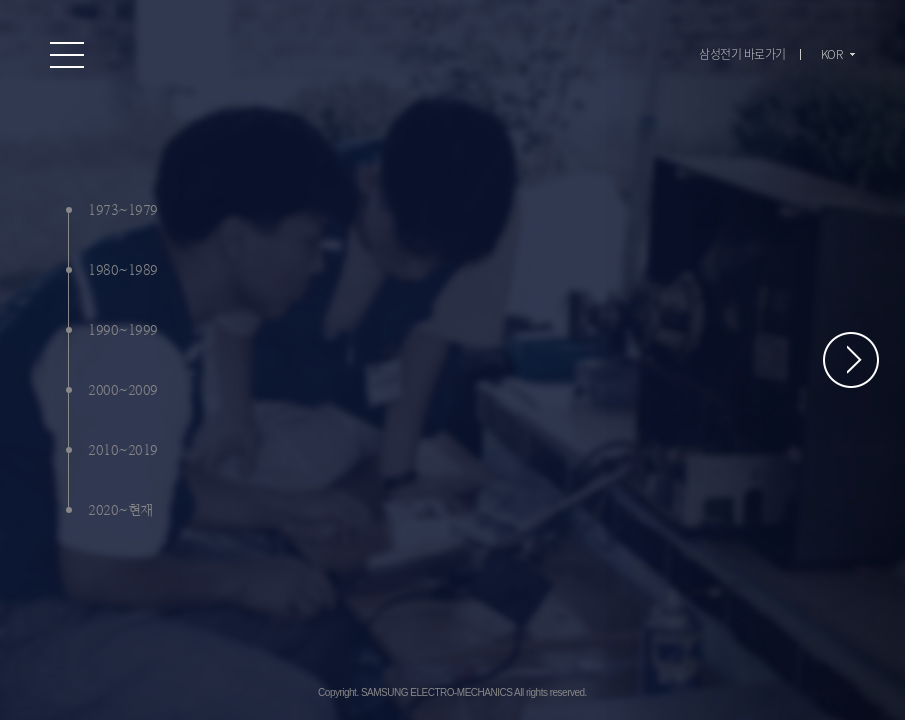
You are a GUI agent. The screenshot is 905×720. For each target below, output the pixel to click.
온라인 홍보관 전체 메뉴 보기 (67, 55)
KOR (832, 54)
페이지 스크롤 (851, 360)
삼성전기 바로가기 (742, 54)
